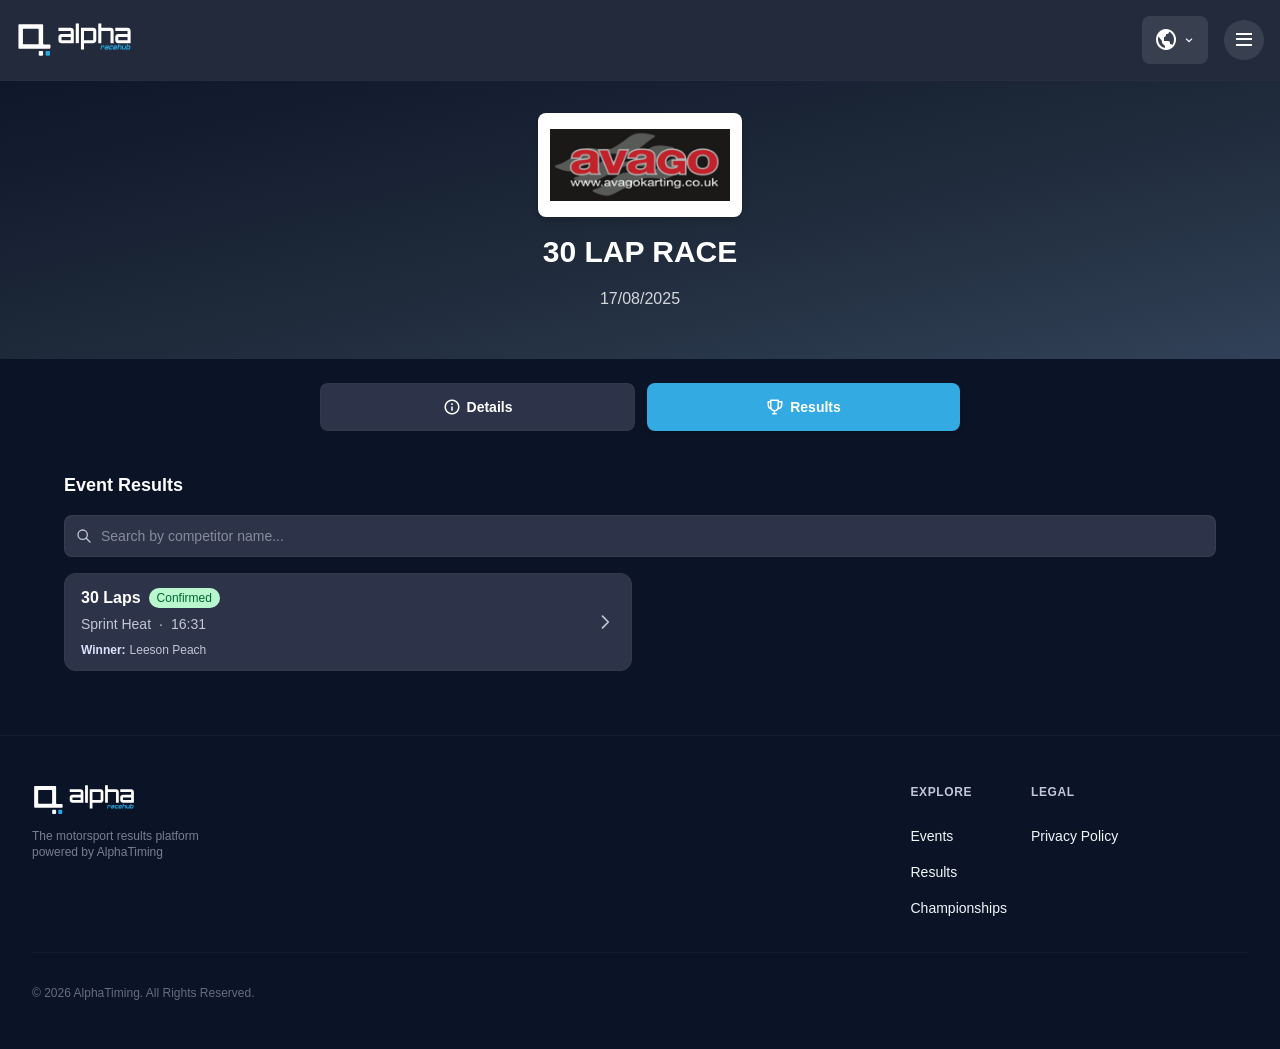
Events (932, 836)
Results (934, 872)
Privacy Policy (1074, 836)
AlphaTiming (107, 993)
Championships (959, 908)
